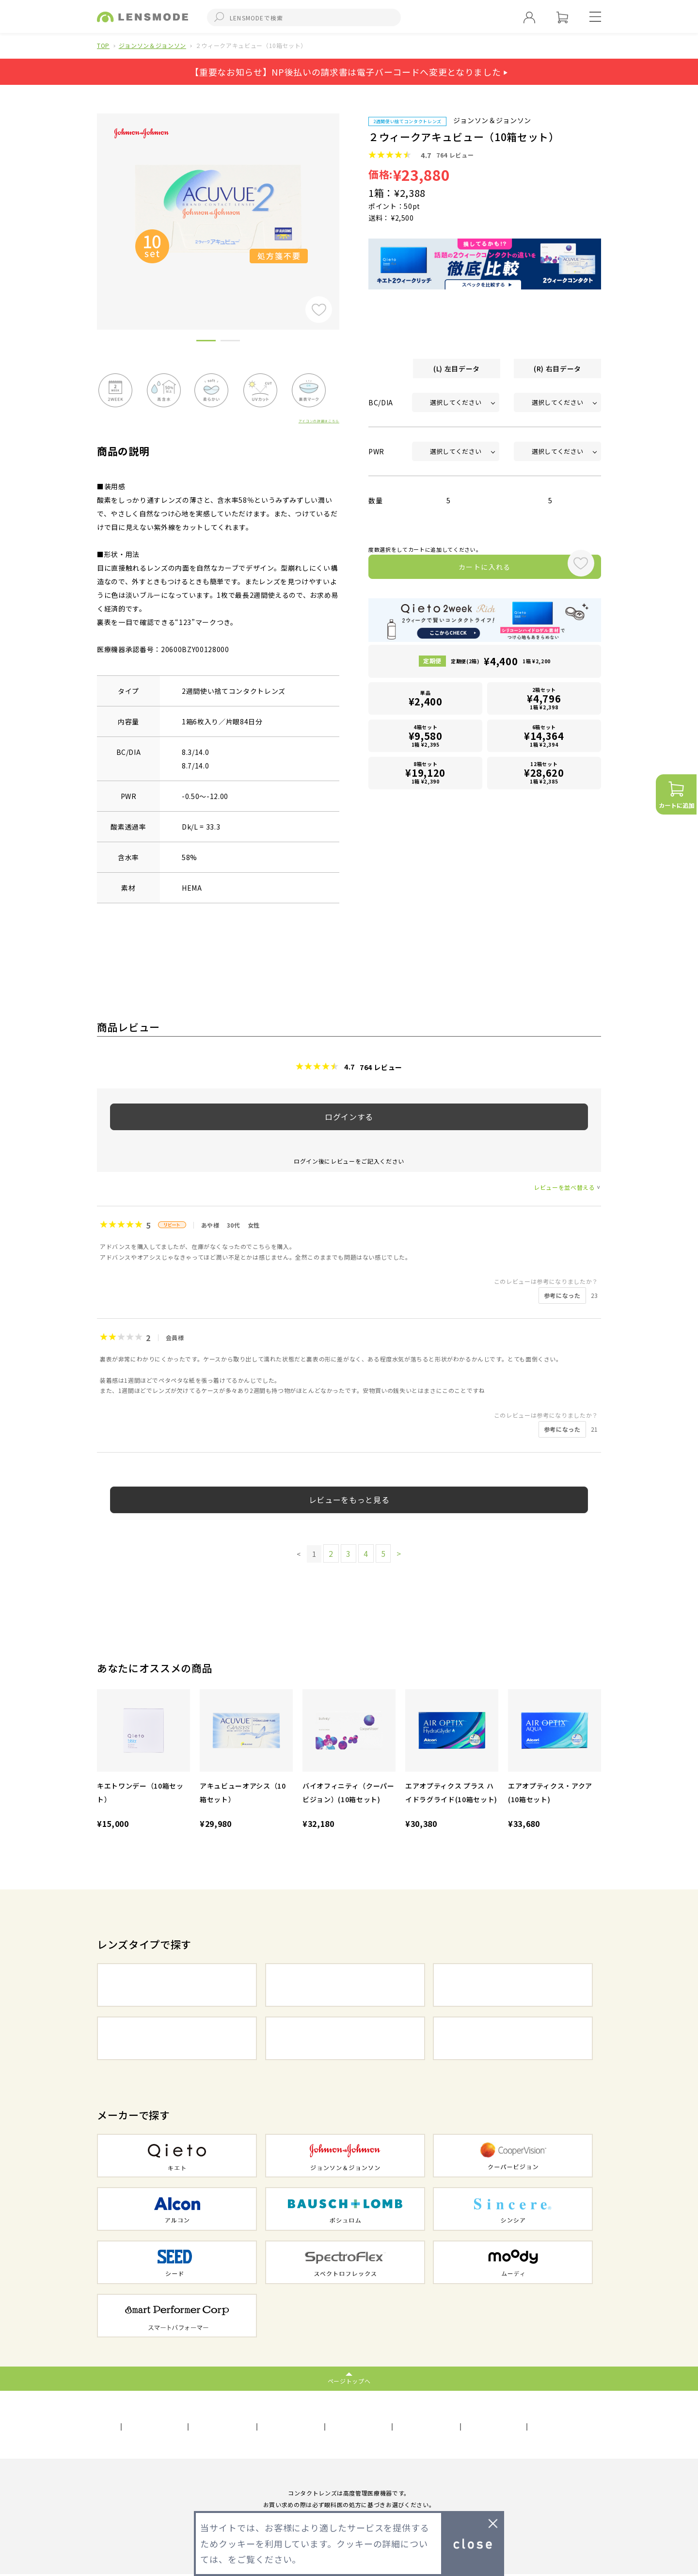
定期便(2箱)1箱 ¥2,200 (501, 668)
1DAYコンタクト (177, 1985)
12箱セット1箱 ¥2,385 (544, 768)
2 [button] (230, 342)
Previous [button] (90, 205)
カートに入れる (464, 570)
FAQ (515, 2425)
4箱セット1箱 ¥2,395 (426, 735)
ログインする (349, 1116)
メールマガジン (461, 2425)
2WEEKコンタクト (345, 1985)
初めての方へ (565, 2425)
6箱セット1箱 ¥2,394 (544, 735)
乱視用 (345, 2038)
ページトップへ (349, 2380)
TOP (103, 45)
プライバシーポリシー (248, 2425)
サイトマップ (327, 2425)
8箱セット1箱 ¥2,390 (426, 768)
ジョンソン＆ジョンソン (152, 45)
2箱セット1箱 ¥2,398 (544, 702)
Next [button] (346, 205)
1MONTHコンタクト (513, 1985)
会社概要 (125, 2425)
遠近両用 (513, 2038)
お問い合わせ (392, 2425)
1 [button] (206, 342)
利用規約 (176, 2425)
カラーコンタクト (176, 2038)
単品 (426, 702)
